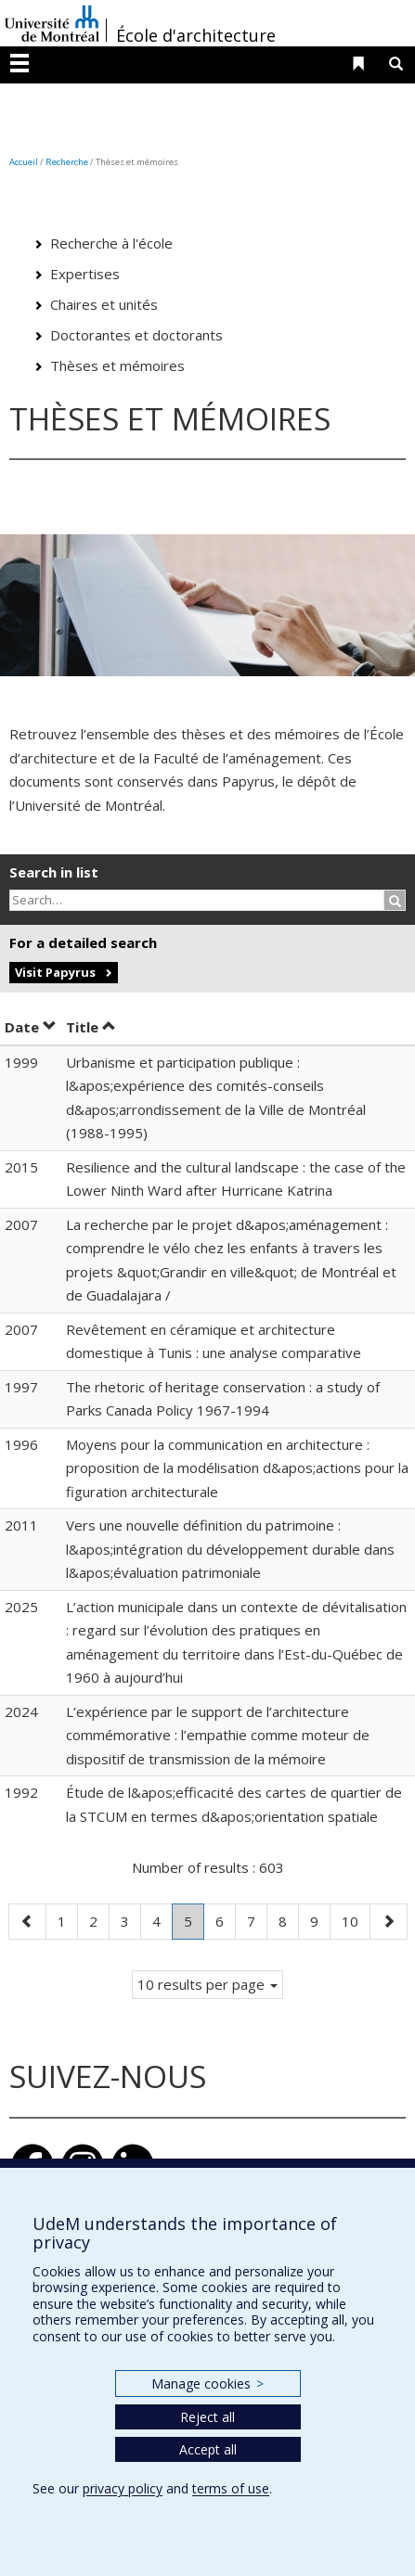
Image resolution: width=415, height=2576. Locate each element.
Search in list (53, 872)
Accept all (208, 2449)
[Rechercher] (395, 900)
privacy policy (122, 2488)
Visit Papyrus (55, 972)
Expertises (85, 273)
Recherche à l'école (111, 243)
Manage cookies (207, 2383)
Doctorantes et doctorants (136, 335)
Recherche (66, 162)
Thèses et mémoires (117, 365)
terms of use (230, 2488)
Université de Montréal (52, 23)
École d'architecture (196, 35)
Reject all (207, 2417)
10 (355, 1919)
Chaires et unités (104, 304)
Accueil (23, 162)
